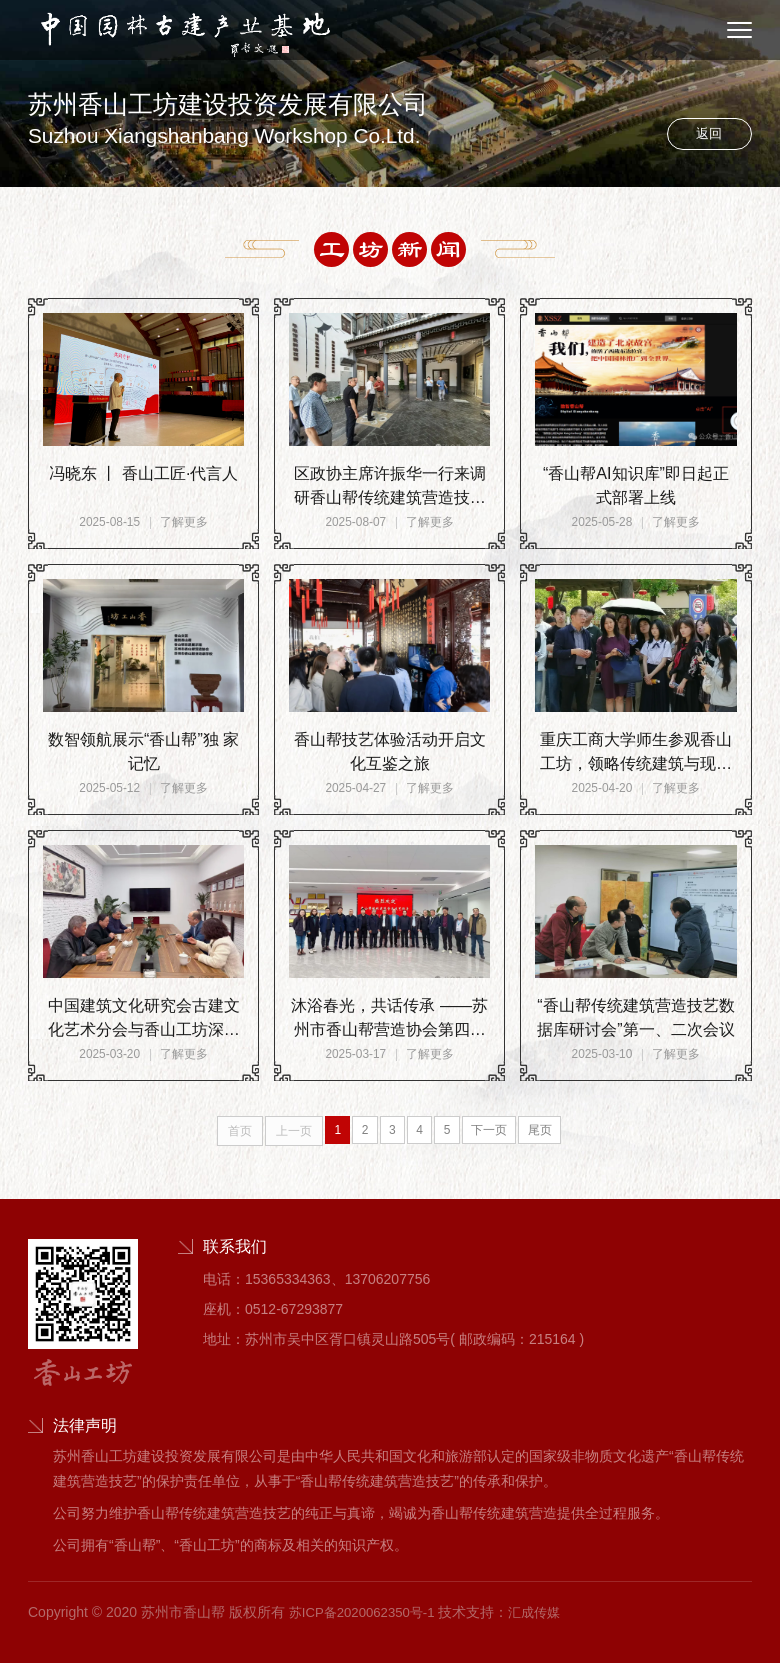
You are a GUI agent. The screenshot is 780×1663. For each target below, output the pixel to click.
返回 (702, 131)
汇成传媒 (546, 1612)
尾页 (550, 1131)
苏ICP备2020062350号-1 (367, 1612)
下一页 (496, 1131)
